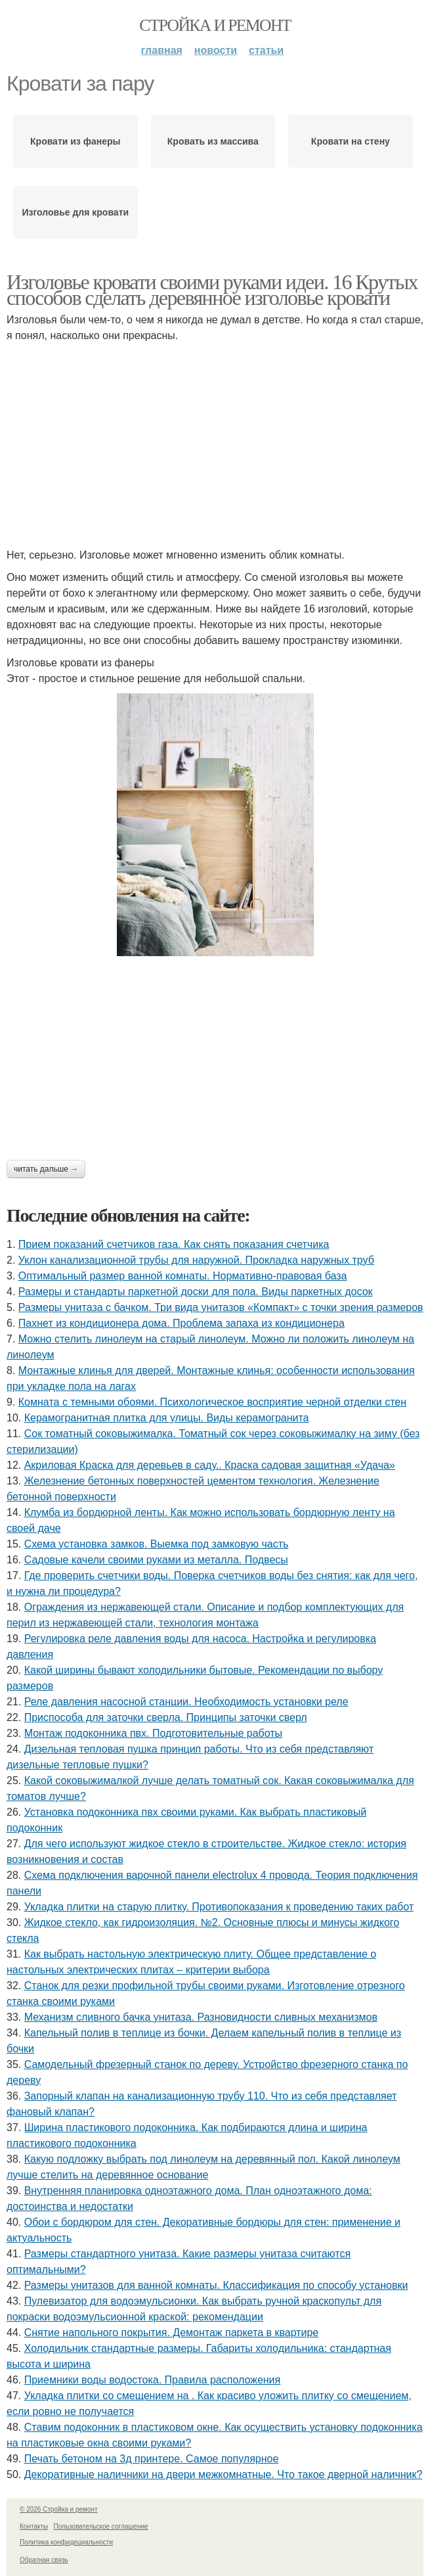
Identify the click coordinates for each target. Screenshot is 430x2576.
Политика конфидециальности (66, 2542)
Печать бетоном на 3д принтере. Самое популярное (151, 2458)
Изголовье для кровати (75, 212)
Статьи (266, 50)
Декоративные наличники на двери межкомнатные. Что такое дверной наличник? (223, 2474)
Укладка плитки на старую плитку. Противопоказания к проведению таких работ (219, 1906)
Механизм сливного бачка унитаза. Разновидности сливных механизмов (200, 2017)
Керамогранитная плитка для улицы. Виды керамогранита (166, 1417)
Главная (162, 50)
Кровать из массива (213, 141)
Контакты (34, 2526)
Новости (215, 50)
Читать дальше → (46, 1169)
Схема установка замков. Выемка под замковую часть (156, 1544)
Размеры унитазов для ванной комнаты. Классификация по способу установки (216, 2285)
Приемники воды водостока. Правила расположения (152, 2379)
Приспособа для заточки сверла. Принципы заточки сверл (165, 1717)
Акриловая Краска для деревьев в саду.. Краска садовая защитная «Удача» (209, 1465)
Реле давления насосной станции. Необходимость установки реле (186, 1701)
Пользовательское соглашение (101, 2526)
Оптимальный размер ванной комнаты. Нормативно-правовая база (182, 1275)
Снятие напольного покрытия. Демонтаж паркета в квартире (171, 2332)
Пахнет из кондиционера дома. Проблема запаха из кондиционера (181, 1323)
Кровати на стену (350, 141)
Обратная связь (44, 2560)
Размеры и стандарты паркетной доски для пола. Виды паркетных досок (195, 1291)
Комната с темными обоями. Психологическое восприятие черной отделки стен (212, 1402)
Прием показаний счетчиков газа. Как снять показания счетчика (174, 1244)
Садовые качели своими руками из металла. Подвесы (156, 1559)
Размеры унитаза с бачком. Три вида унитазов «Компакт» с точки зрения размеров (220, 1307)
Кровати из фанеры (75, 141)
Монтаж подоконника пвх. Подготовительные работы (153, 1733)
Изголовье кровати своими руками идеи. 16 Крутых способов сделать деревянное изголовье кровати (212, 290)
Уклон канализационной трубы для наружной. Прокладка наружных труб (196, 1260)
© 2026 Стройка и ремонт (59, 2509)
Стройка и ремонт (215, 25)
